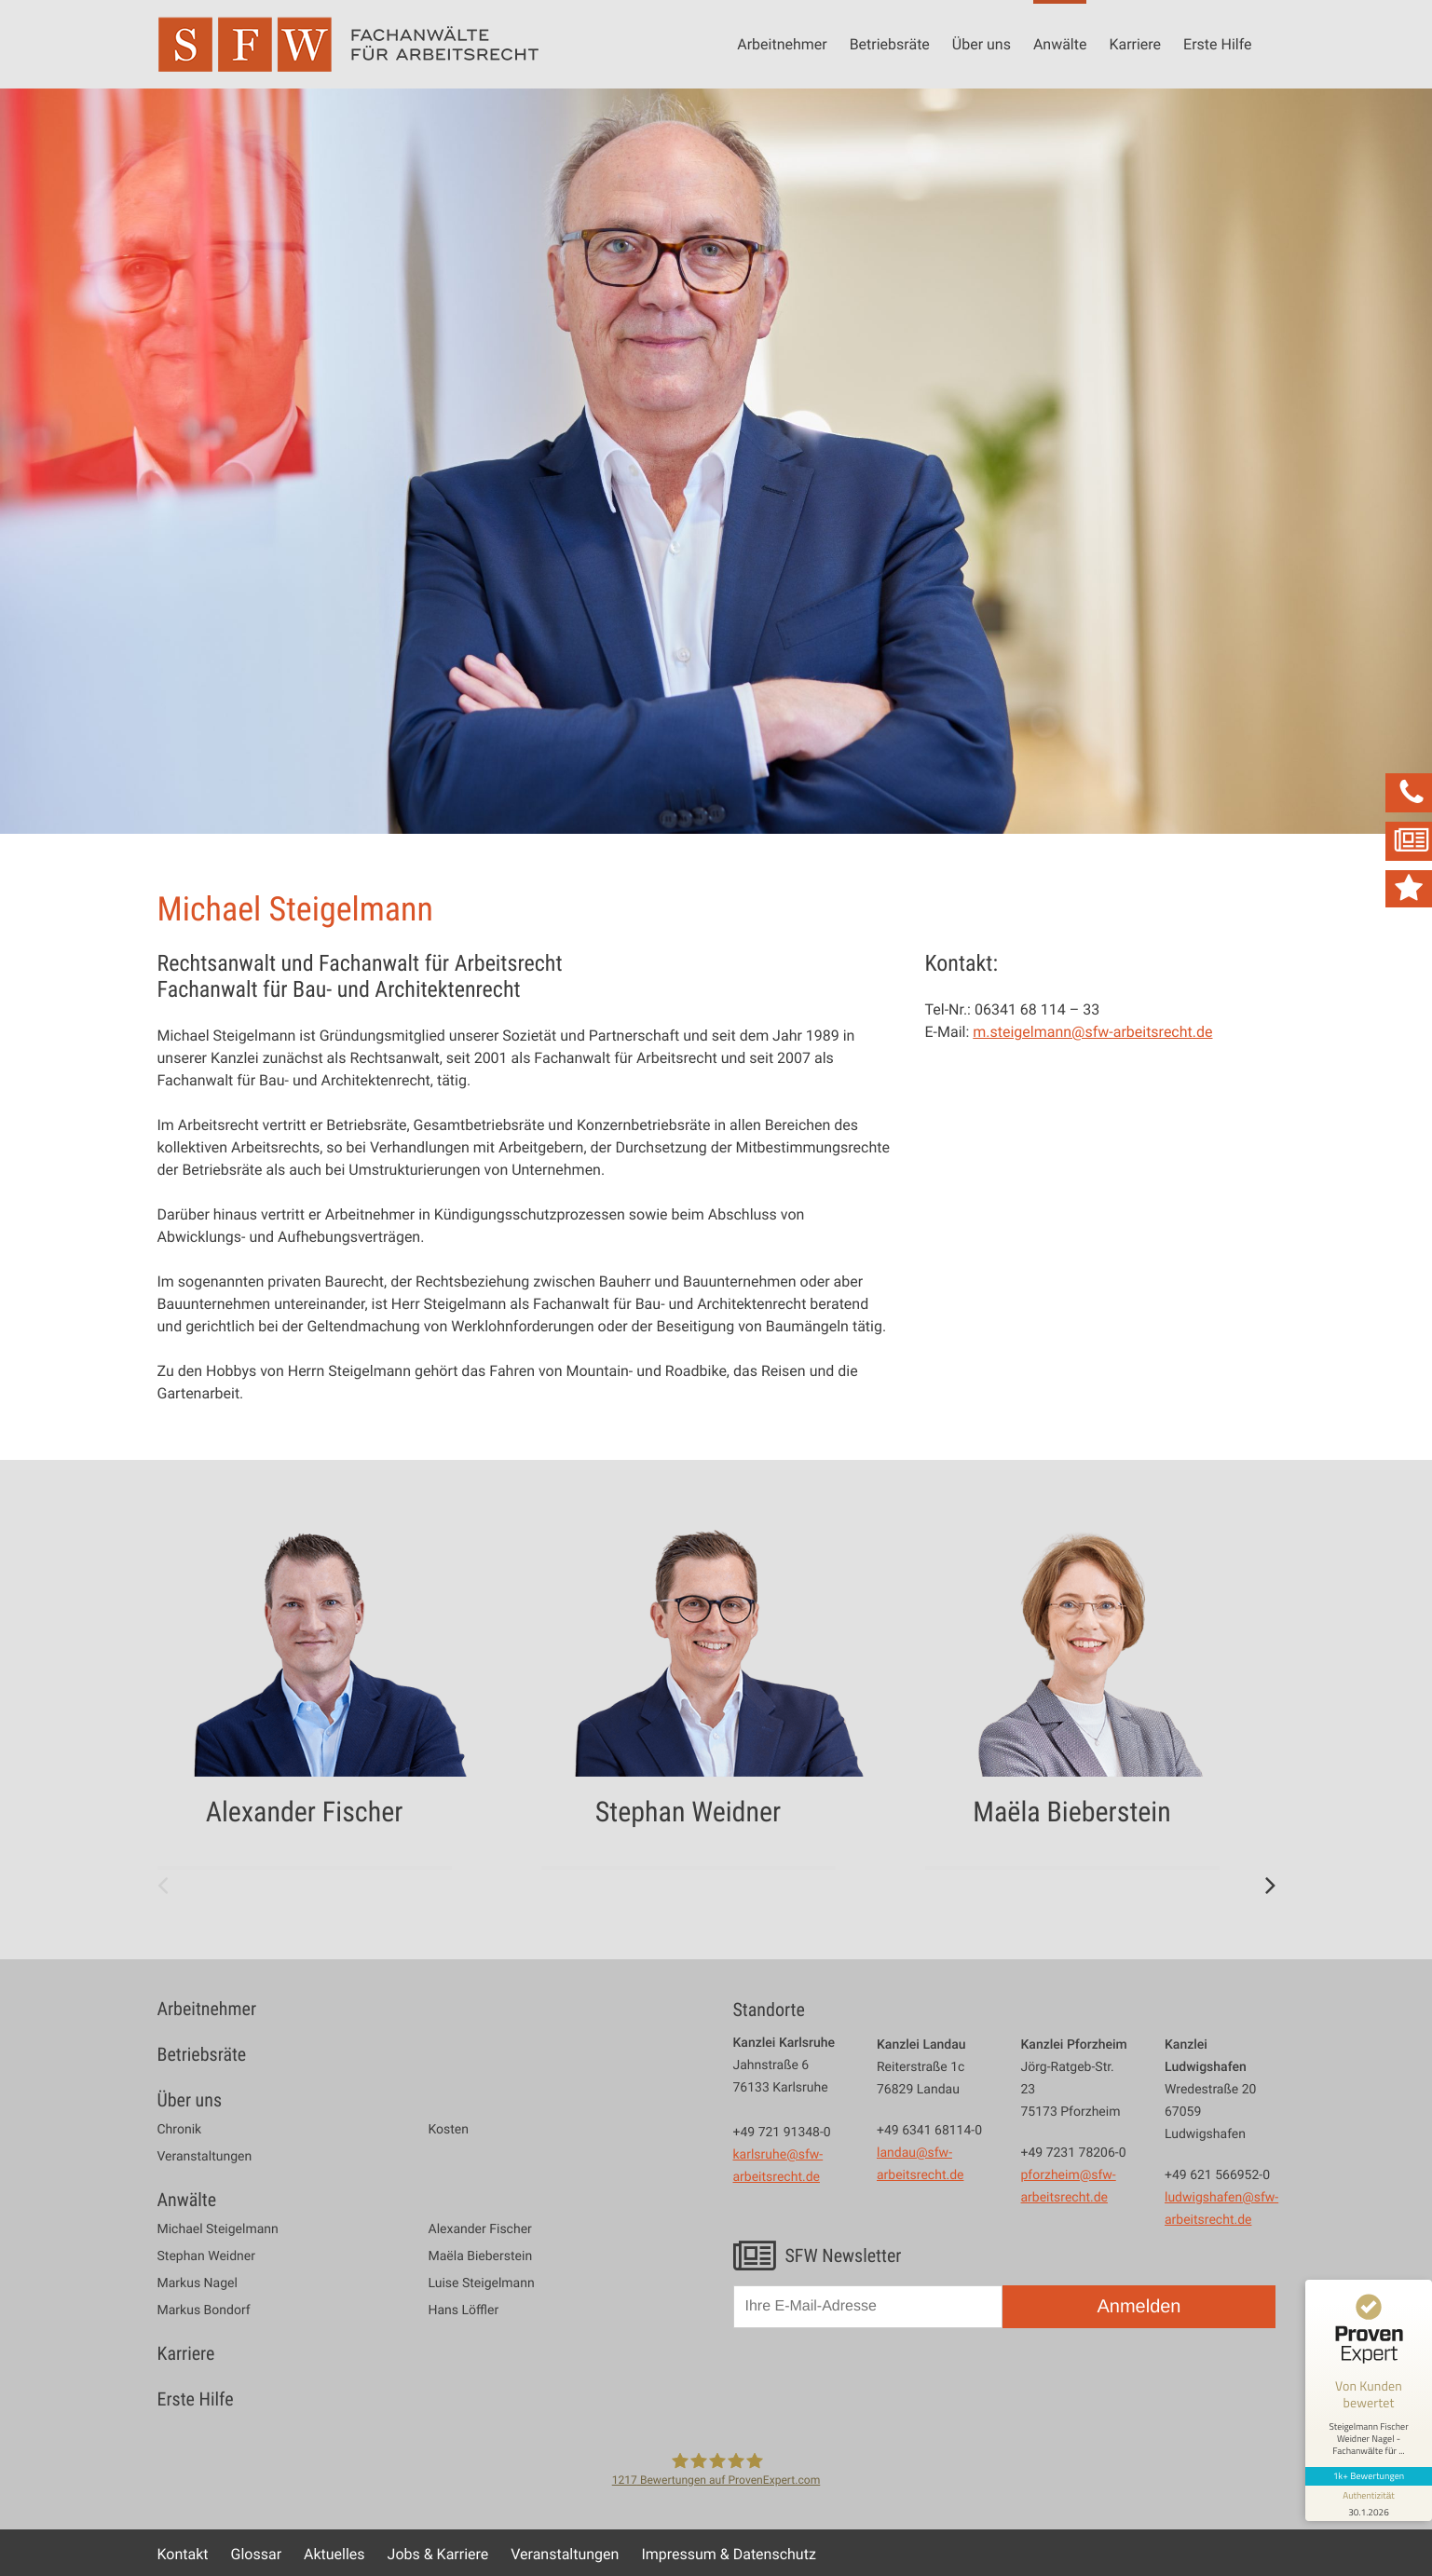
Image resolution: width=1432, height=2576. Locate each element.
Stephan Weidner (206, 2256)
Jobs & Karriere (438, 2553)
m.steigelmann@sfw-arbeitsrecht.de (1092, 1031)
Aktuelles (334, 2553)
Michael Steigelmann (218, 2229)
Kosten (449, 2129)
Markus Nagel (197, 2283)
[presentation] (874, 2387)
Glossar (256, 2553)
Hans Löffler (464, 2310)
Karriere (1135, 44)
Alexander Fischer (480, 2229)
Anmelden (1138, 2307)
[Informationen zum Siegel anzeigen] (1368, 2503)
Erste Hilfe (1217, 44)
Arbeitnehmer (781, 44)
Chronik (179, 2129)
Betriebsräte (890, 44)
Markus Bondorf (204, 2310)
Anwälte (1060, 44)
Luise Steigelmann (482, 2283)
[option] (333, 1693)
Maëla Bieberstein (481, 2256)
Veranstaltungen (204, 2156)
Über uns (981, 44)
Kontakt (183, 2553)
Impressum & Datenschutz (728, 2553)
